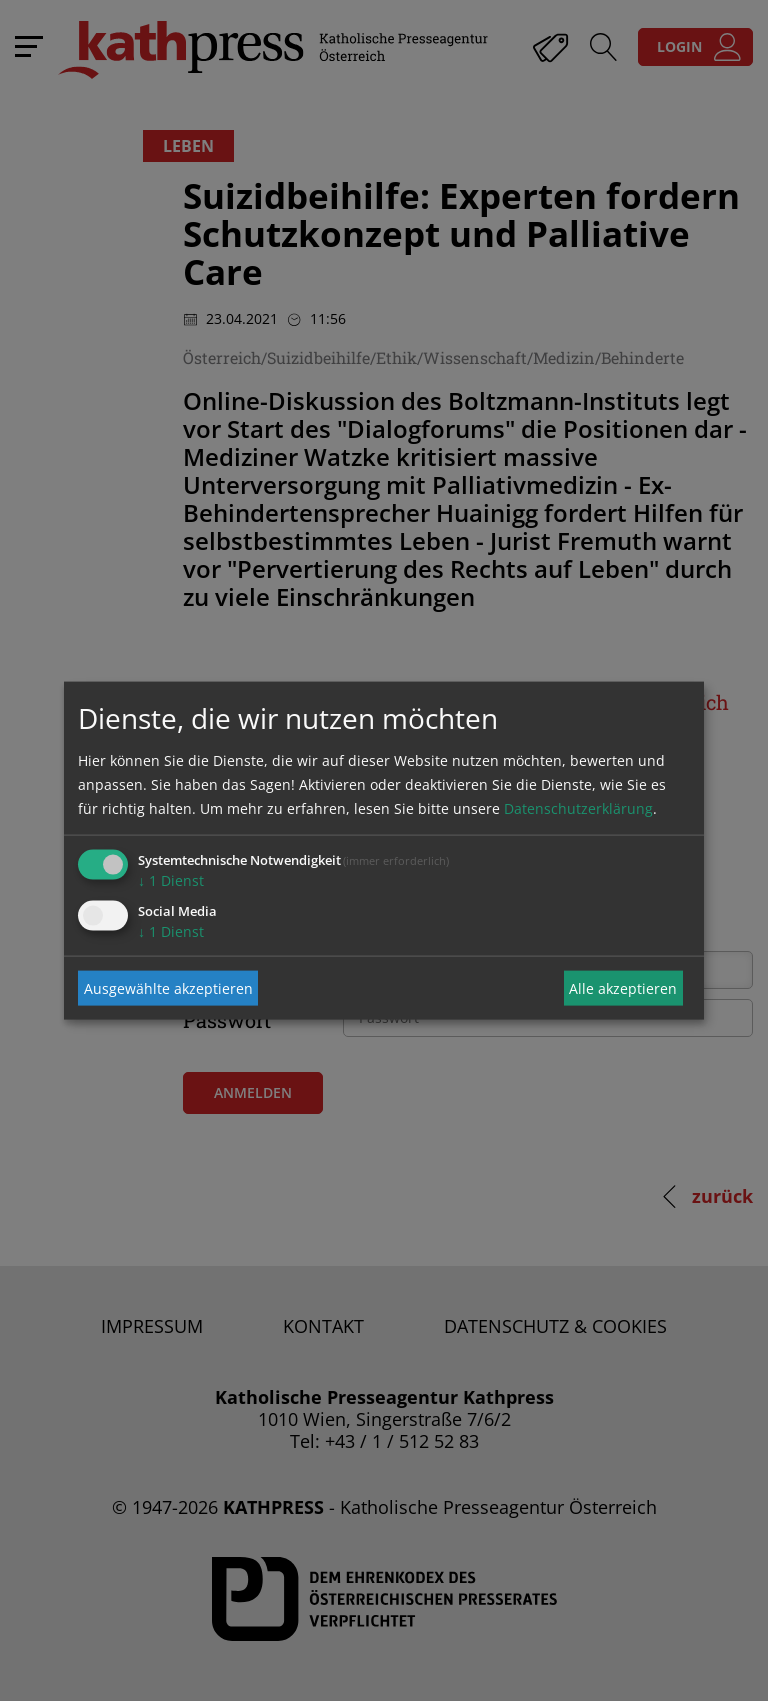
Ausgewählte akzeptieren (168, 987)
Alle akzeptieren (623, 987)
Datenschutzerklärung (578, 808)
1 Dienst (171, 880)
